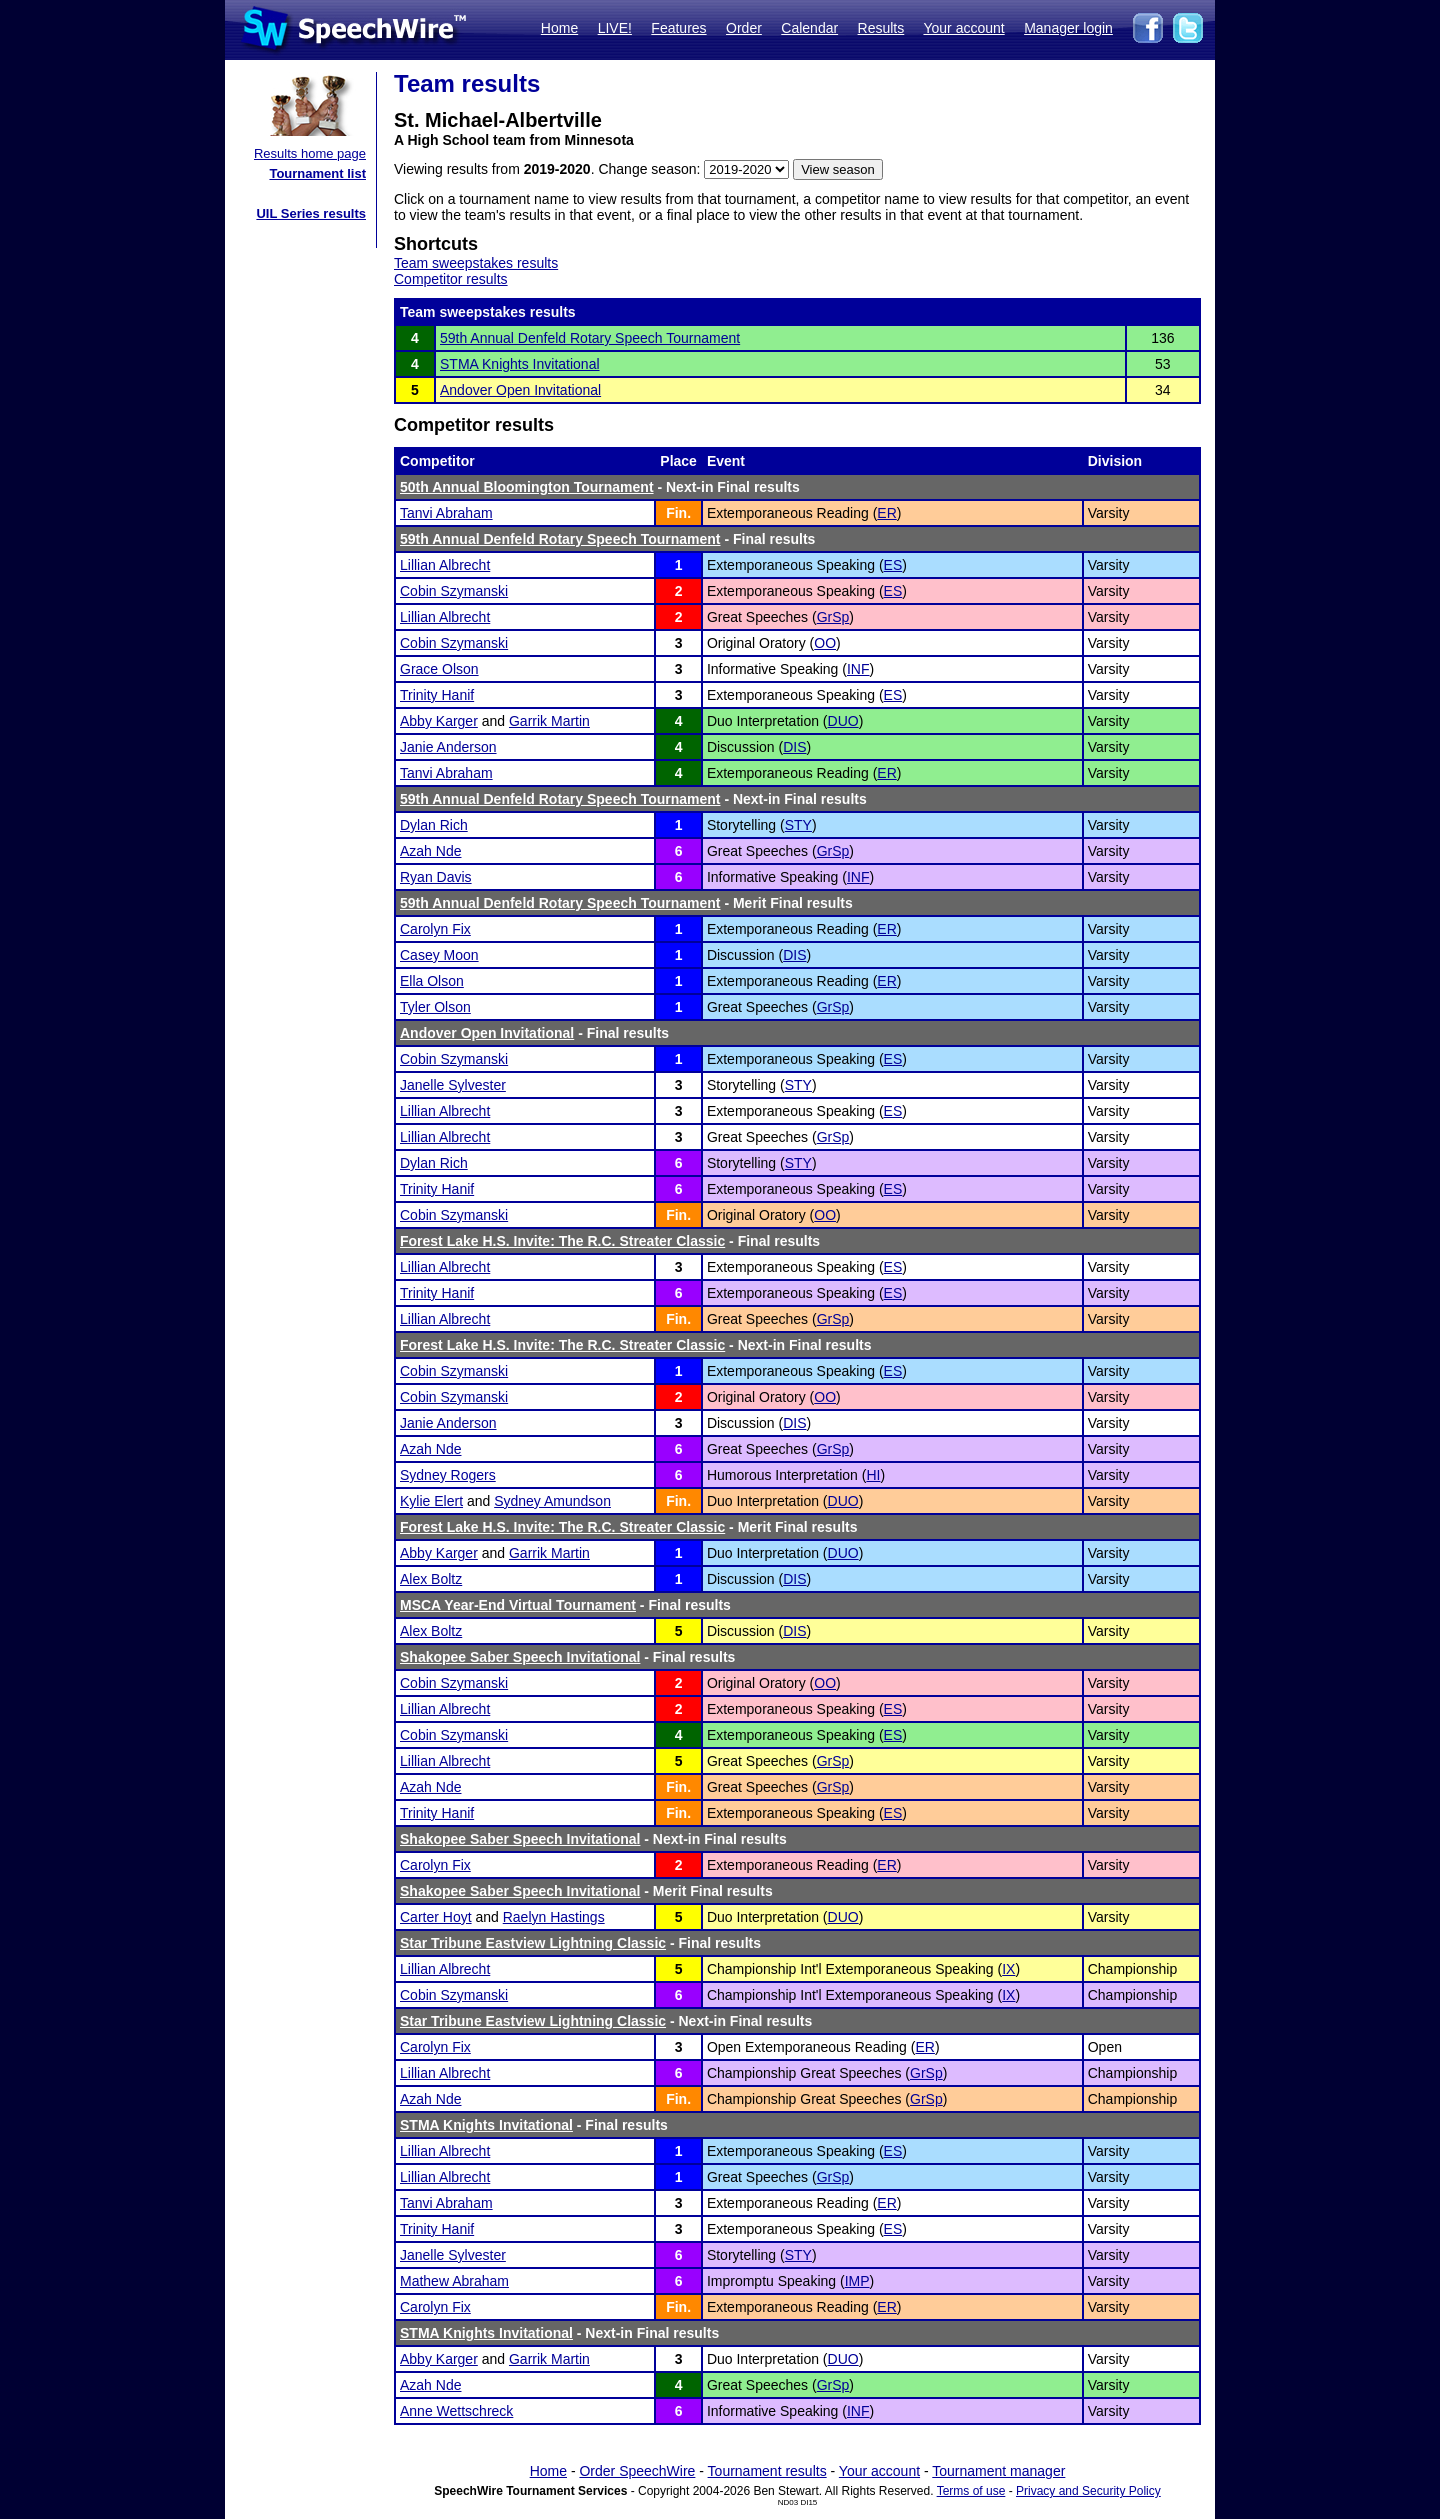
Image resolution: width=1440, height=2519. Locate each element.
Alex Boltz (431, 1579)
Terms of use (971, 2491)
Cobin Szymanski (454, 591)
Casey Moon (439, 955)
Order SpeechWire (637, 2471)
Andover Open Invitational (520, 390)
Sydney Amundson (552, 1501)
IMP (857, 2281)
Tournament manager (998, 2471)
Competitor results (451, 279)
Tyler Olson (435, 1007)
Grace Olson (439, 669)
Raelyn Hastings (554, 1917)
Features (678, 28)
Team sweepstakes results (476, 263)
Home (559, 28)
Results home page (310, 153)
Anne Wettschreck (456, 2411)
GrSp (833, 617)
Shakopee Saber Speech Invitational (520, 1657)
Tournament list (317, 173)
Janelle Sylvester (453, 1085)
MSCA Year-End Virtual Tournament (518, 1605)
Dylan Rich (434, 825)
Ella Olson (432, 981)
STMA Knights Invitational (520, 364)
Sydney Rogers (448, 1475)
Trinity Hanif (437, 695)
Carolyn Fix (435, 929)
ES (893, 565)
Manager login (1068, 28)
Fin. (678, 513)
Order (744, 28)
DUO (843, 721)
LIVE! (615, 28)
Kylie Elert (431, 1501)
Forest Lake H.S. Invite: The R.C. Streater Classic (562, 1241)
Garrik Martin (549, 721)
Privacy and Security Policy (1088, 2491)
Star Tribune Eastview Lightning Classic (533, 1943)
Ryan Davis (436, 877)
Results (881, 28)
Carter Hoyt (436, 1917)
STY (798, 825)
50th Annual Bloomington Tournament (527, 487)
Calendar (809, 28)
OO (825, 643)
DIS (794, 747)
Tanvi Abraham (446, 513)
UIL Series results (311, 213)
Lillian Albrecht (445, 565)
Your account (963, 28)
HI (873, 1475)
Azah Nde (430, 851)
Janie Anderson (448, 747)
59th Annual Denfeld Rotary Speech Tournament (590, 338)
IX (1008, 1969)
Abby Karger (439, 721)
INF (858, 669)
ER (886, 513)
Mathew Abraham (454, 2281)
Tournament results (767, 2471)
